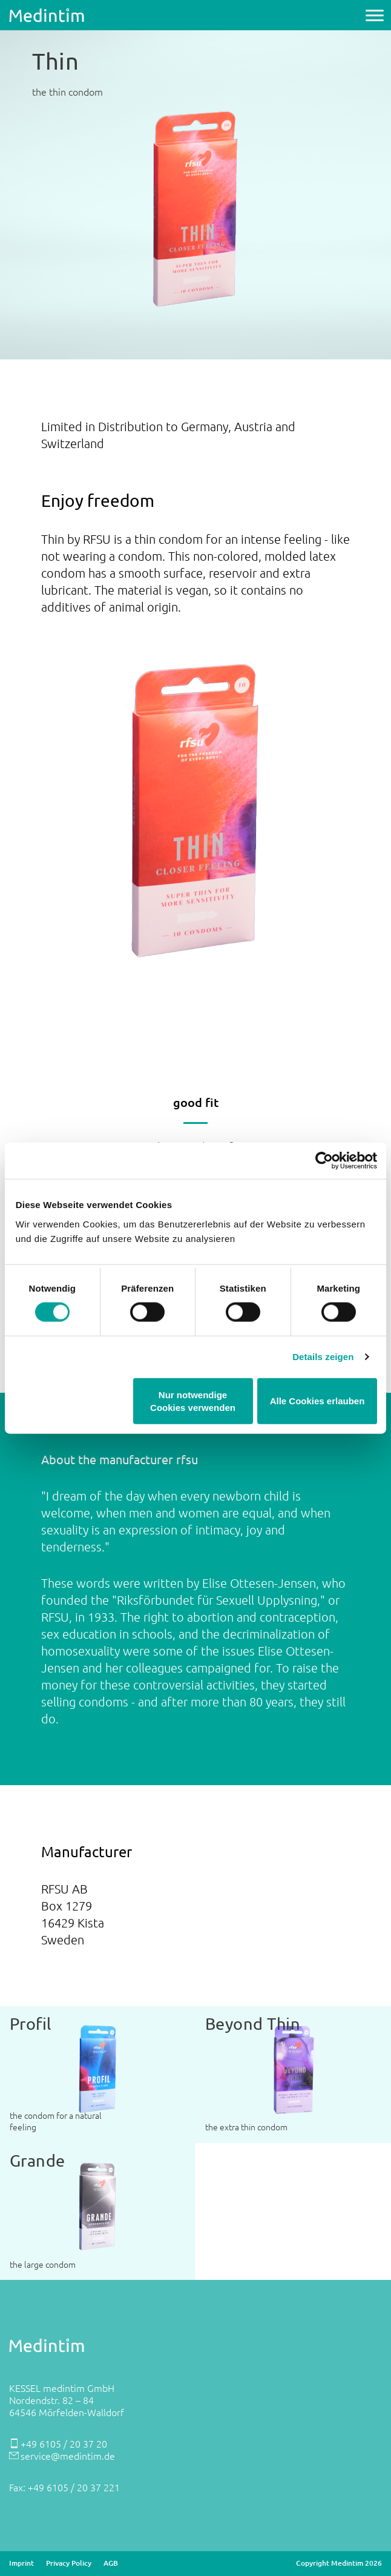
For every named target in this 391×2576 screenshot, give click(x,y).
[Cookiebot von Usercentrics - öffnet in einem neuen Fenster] (324, 1161)
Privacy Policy (68, 2563)
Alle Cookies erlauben (317, 1401)
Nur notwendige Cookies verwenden (192, 1400)
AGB (111, 2563)
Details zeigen (322, 1357)
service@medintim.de (68, 2455)
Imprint (21, 2563)
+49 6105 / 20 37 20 (64, 2443)
